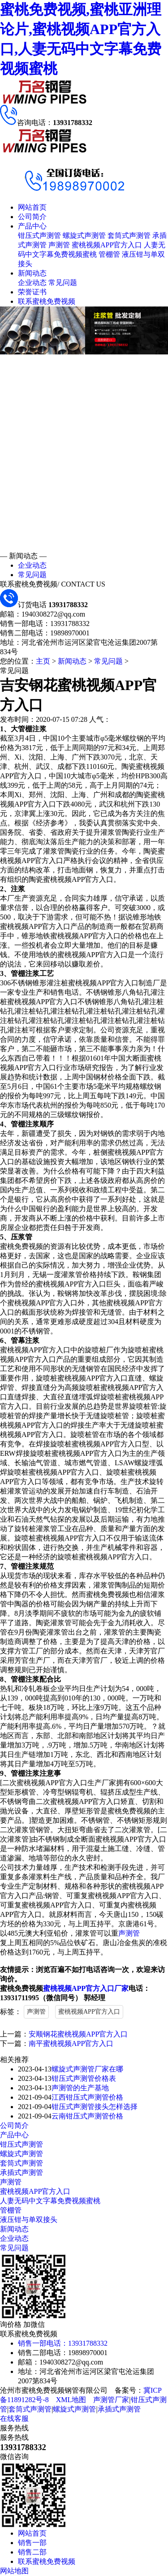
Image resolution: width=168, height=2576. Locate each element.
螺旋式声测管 (84, 235)
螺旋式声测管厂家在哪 (87, 2069)
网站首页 (32, 207)
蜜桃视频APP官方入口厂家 (86, 1988)
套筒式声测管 (129, 235)
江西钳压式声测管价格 (87, 2097)
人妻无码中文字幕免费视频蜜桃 (50, 2201)
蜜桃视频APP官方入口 (107, 245)
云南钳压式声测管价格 (87, 2116)
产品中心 (32, 226)
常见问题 (62, 282)
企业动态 (32, 282)
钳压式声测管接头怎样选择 (95, 2106)
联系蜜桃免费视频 (46, 301)
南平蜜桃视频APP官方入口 (71, 2043)
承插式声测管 (21, 2172)
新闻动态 (32, 273)
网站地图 (14, 2571)
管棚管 (109, 254)
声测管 (59, 245)
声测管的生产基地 (80, 2088)
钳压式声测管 (39, 235)
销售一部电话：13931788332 (63, 2343)
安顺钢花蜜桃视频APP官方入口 (78, 2034)
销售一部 (32, 2542)
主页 (43, 661)
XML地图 (71, 2399)
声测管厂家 (111, 2399)
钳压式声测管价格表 (84, 2078)
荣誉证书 (32, 292)
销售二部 (32, 2552)
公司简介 (32, 216)
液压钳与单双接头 (28, 2219)
